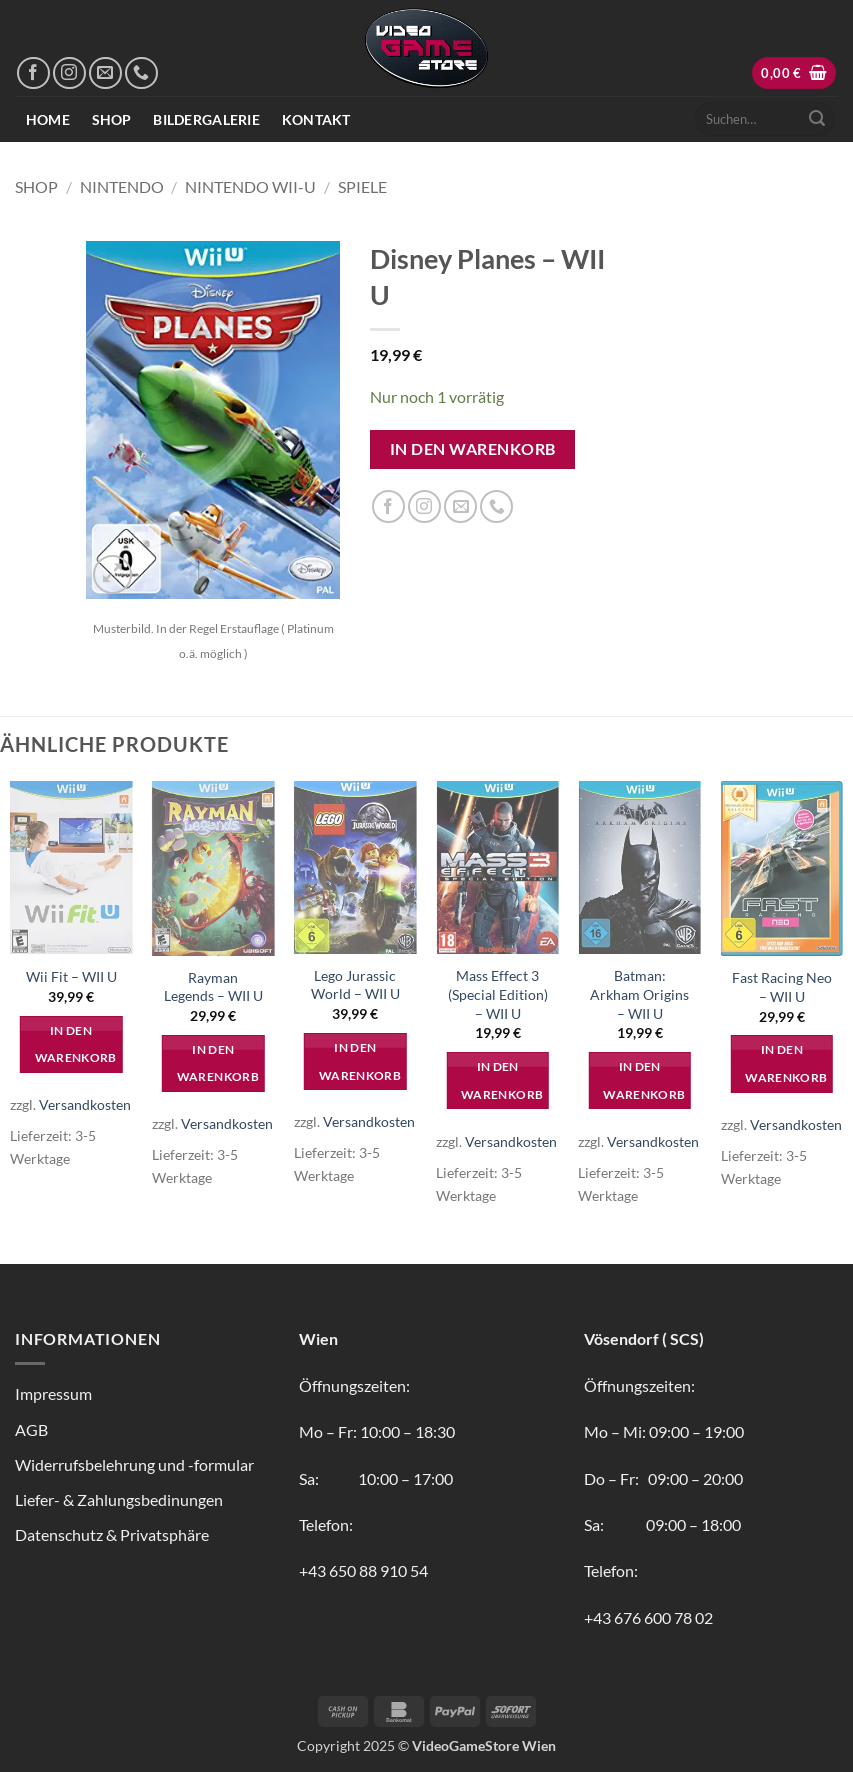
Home (48, 119)
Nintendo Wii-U (250, 186)
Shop (112, 119)
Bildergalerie (206, 119)
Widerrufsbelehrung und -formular (134, 1464)
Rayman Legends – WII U (213, 987)
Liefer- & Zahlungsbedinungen (119, 1499)
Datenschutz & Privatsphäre (112, 1534)
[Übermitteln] (817, 119)
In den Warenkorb (472, 449)
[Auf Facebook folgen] (33, 73)
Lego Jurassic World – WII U (355, 985)
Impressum (53, 1393)
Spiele (362, 186)
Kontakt (316, 119)
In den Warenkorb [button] (76, 1044)
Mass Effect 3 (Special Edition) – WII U (498, 994)
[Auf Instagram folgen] (69, 73)
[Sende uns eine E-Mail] (105, 73)
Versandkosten (85, 1104)
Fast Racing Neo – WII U (782, 987)
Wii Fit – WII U (71, 976)
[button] (794, 73)
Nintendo (122, 186)
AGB (31, 1429)
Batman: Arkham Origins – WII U (639, 994)
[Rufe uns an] (141, 73)
